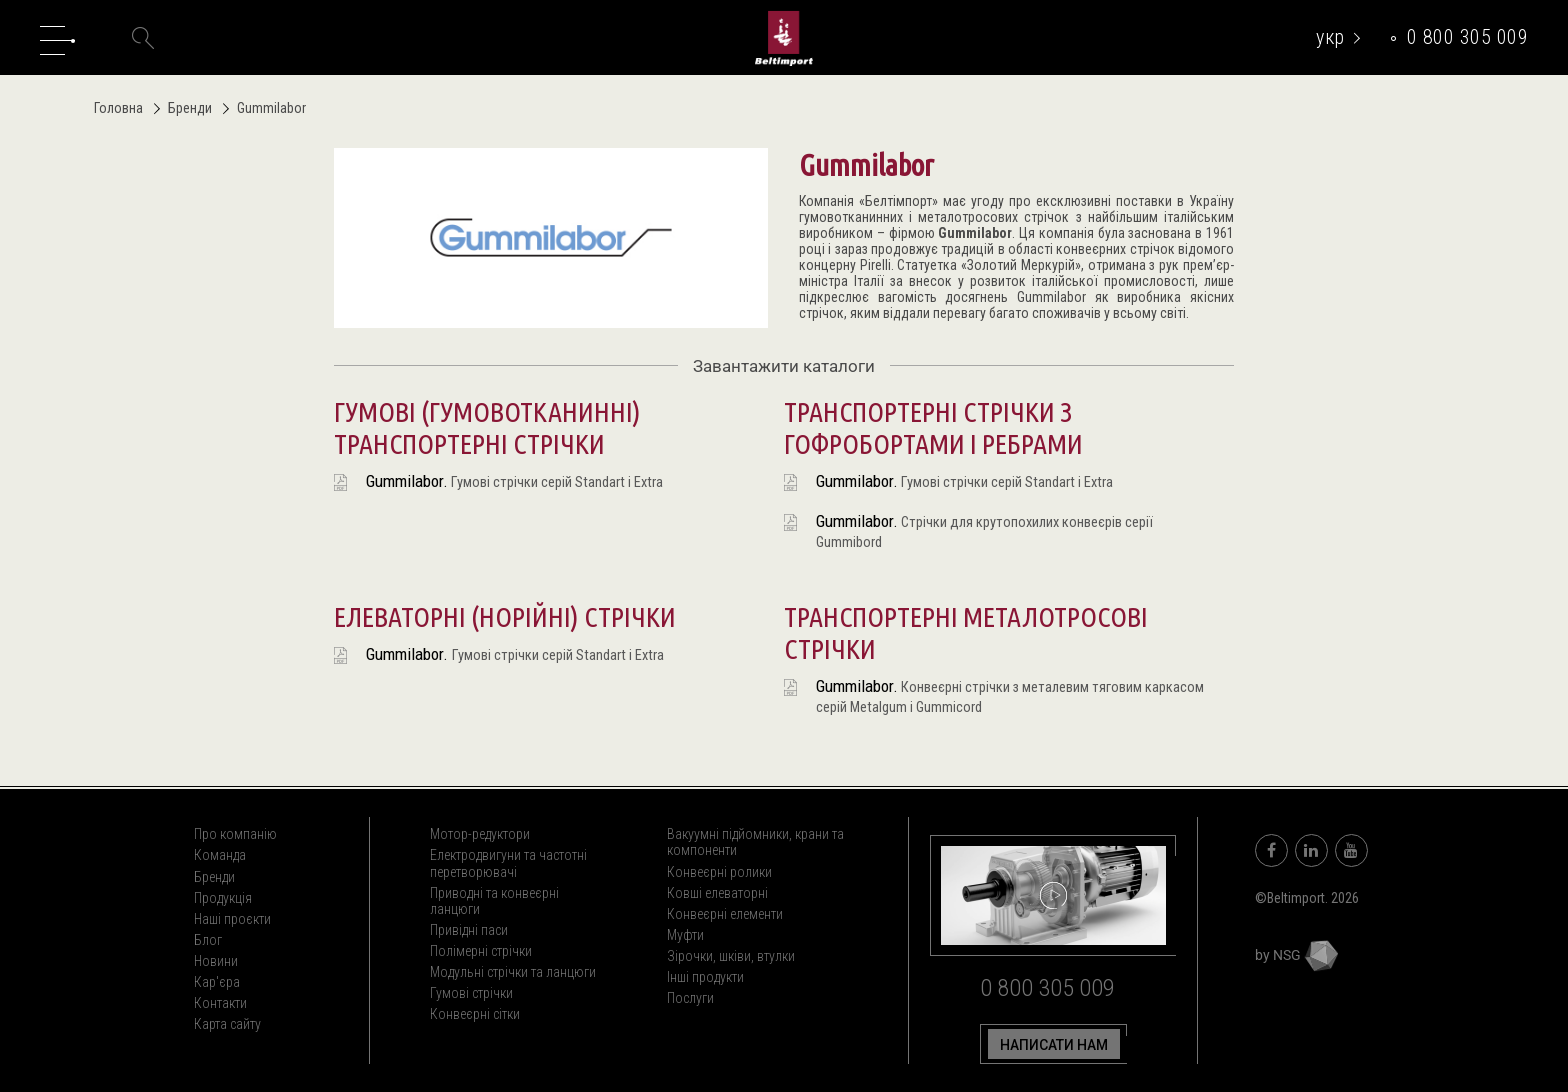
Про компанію (235, 834)
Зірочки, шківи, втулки (731, 956)
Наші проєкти (232, 919)
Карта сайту (227, 1024)
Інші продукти (705, 977)
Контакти (220, 1003)
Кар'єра (217, 982)
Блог (208, 940)
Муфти (685, 935)
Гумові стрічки (471, 993)
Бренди (184, 108)
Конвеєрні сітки (475, 1014)
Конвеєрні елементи (725, 914)
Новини (216, 961)
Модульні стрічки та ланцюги (513, 972)
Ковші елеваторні (717, 893)
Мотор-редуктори (480, 834)
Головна (118, 108)
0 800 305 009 (1468, 37)
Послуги (690, 998)
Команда (220, 855)
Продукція (223, 898)
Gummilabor (975, 233)
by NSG (1296, 955)
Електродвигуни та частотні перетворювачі (508, 863)
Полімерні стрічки (481, 951)
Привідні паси (469, 930)
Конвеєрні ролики (719, 872)
